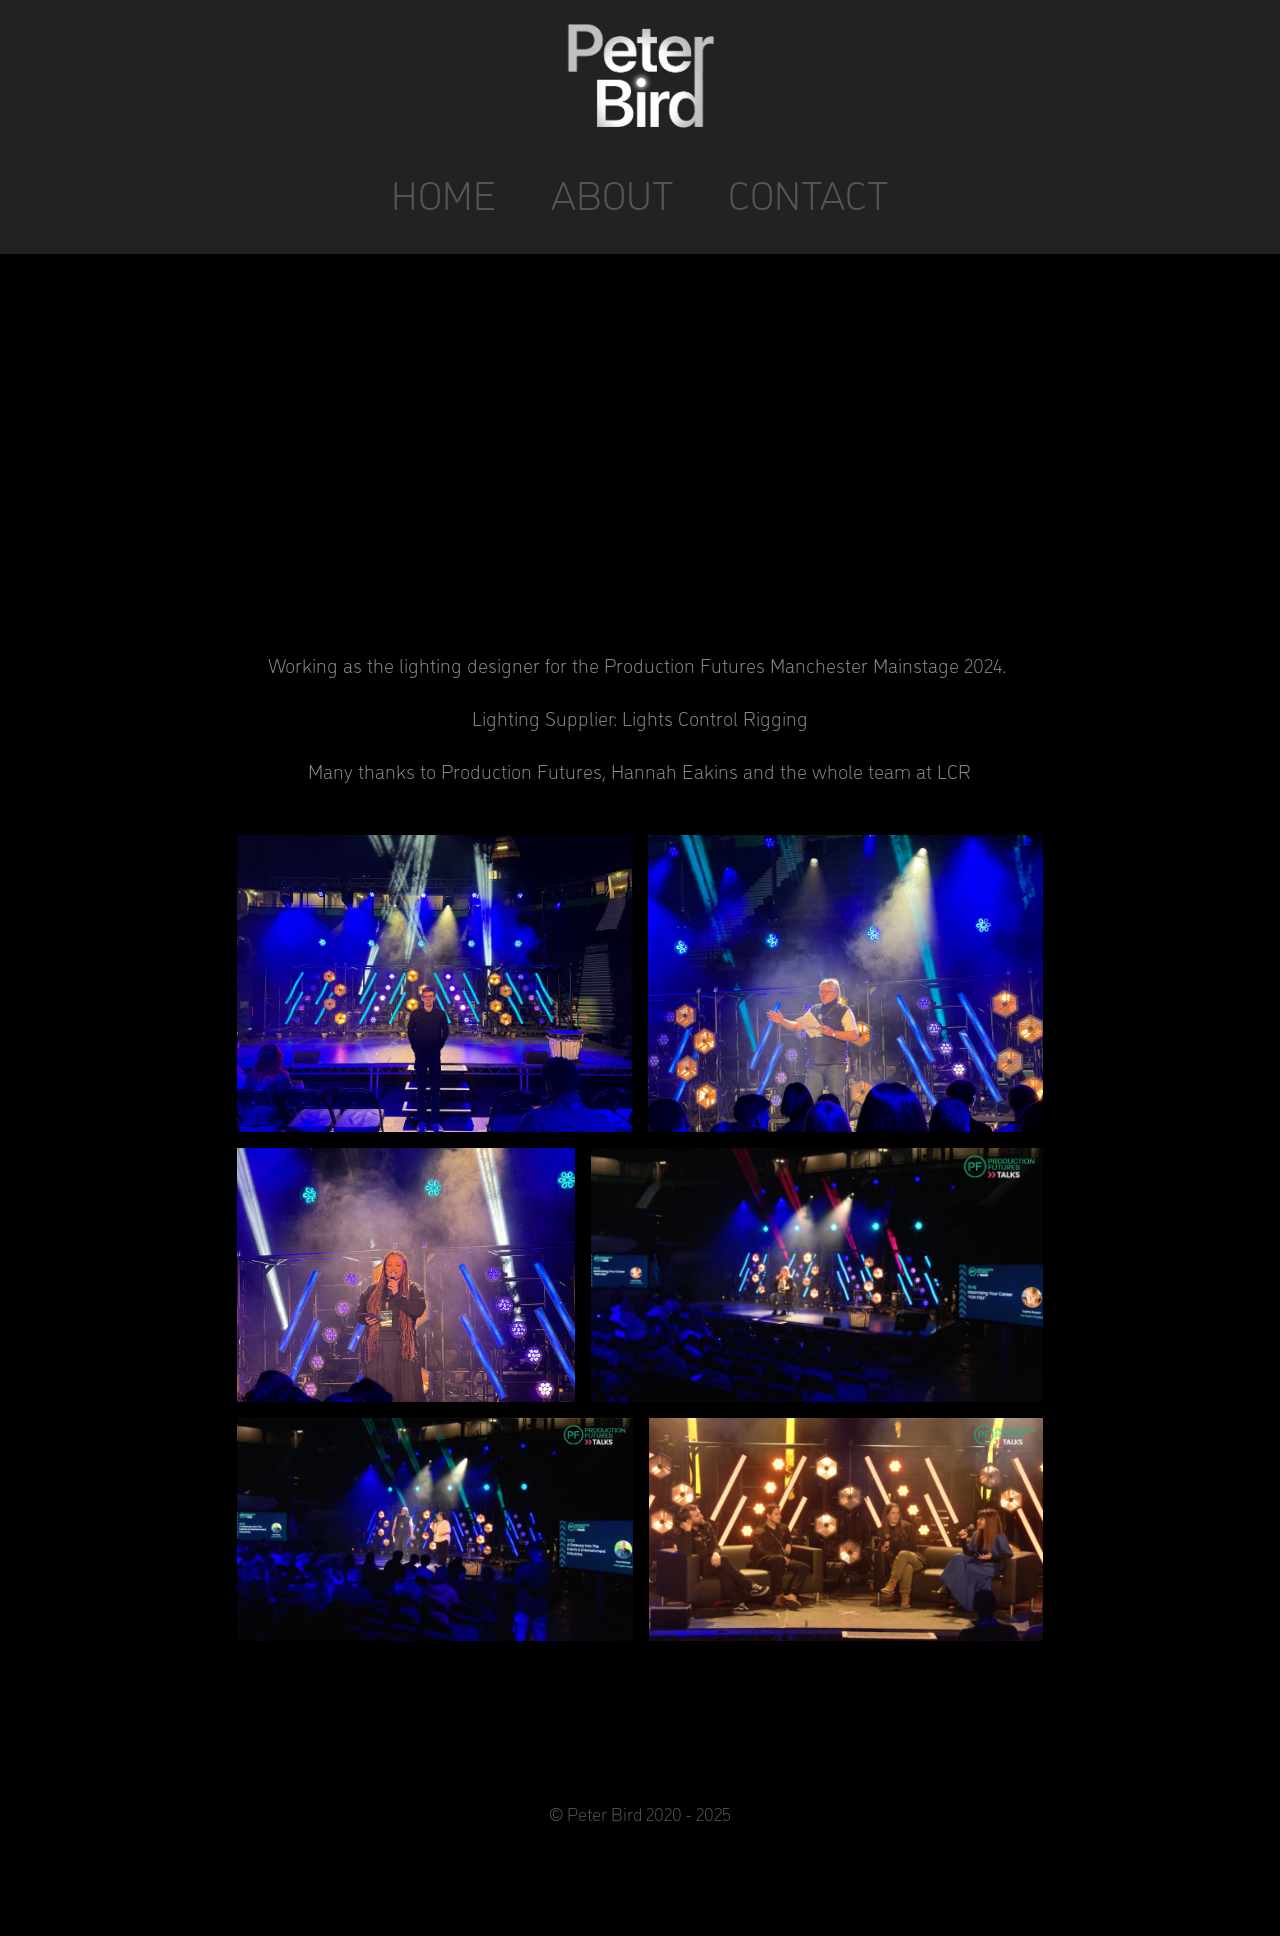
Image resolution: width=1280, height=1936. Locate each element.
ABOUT (612, 193)
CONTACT (808, 193)
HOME (443, 193)
